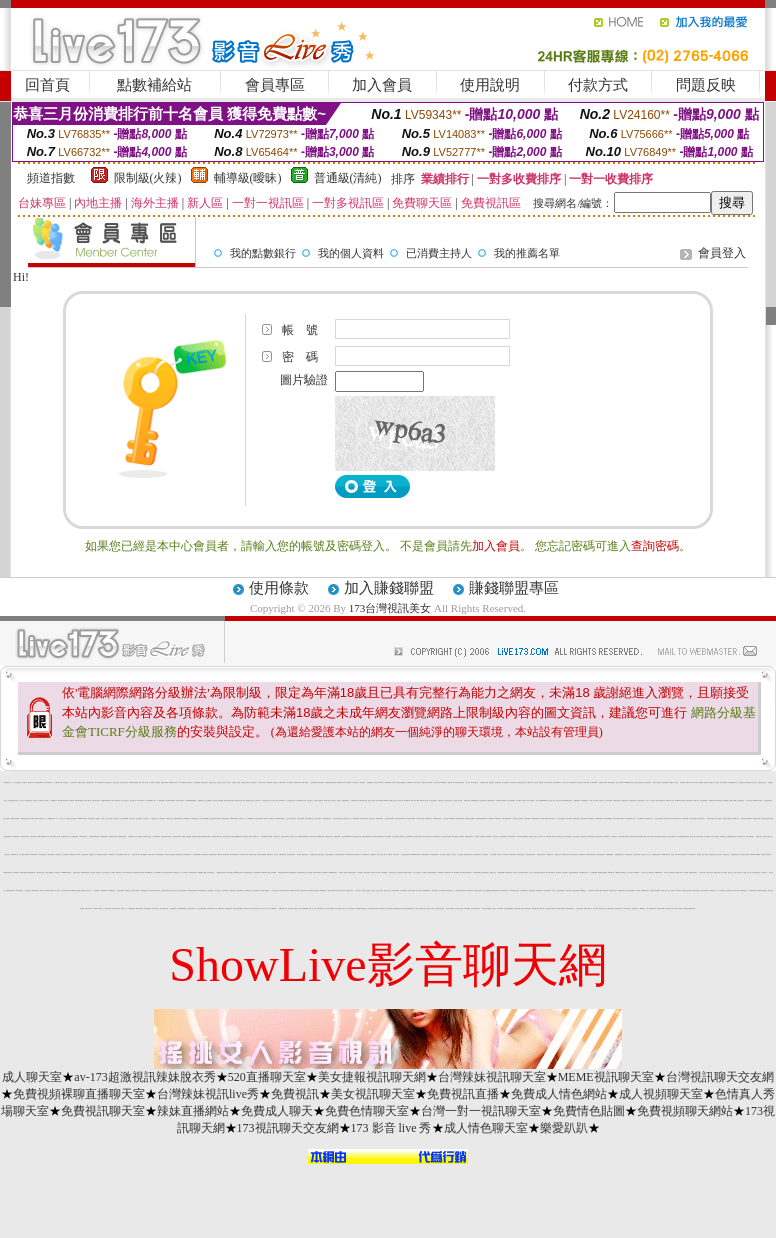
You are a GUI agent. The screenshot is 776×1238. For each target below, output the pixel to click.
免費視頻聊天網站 (685, 1111)
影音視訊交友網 (579, 908)
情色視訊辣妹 (498, 782)
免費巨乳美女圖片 (468, 854)
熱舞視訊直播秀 (120, 890)
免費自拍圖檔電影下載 (237, 836)
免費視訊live (104, 890)
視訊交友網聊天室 (309, 818)
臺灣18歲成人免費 (143, 782)
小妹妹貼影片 (360, 872)
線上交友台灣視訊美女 (291, 818)
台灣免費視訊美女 (90, 782)
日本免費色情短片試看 (301, 800)
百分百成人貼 (62, 818)
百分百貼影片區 (718, 818)
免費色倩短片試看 (65, 836)
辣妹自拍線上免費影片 (685, 782)
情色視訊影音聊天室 (301, 872)
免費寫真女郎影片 (617, 800)
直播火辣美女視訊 (504, 890)
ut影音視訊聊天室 (656, 854)
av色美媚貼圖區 (433, 854)
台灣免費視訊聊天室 (530, 854)
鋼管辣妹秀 (605, 890)
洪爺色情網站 (539, 890)
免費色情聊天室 (367, 1111)
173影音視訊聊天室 (540, 854)
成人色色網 (151, 782)
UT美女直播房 (552, 818)
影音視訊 (454, 854)
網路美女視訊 (717, 872)
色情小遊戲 (568, 890)
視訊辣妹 (52, 890)
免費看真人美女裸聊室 (314, 890)
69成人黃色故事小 (320, 782)
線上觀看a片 (325, 872)
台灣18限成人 (489, 836)
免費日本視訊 (437, 782)
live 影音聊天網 (718, 800)
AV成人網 (553, 890)
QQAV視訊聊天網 (686, 890)
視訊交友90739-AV (379, 782)
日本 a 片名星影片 (125, 800)
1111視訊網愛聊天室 (327, 818)
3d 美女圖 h (652, 872)
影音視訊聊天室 (28, 800)
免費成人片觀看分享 (318, 800)
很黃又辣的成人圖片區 (55, 836)
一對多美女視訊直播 (449, 908)
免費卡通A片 (496, 836)
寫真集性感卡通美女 (389, 818)
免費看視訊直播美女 (602, 872)
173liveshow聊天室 (82, 818)
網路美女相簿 (576, 818)
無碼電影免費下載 (398, 908)
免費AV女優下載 (381, 854)
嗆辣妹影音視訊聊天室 (591, 854)
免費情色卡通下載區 (375, 872)
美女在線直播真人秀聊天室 (660, 836)
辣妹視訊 (699, 854)
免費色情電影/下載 (460, 818)
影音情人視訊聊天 (715, 836)
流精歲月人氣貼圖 (343, 872)
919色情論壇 (455, 836)
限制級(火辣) (148, 178)
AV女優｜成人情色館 (593, 800)
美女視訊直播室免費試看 (408, 908)
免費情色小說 (128, 890)
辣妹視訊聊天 (528, 908)
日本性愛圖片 (57, 872)
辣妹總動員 (636, 872)
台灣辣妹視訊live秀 (208, 1094)
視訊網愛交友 (407, 800)
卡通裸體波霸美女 (599, 818)
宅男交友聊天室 (173, 890)
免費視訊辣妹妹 (164, 782)
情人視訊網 (92, 872)
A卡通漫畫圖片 (161, 818)
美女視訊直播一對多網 (519, 908)
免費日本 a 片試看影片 (44, 800)
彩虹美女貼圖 (395, 836)
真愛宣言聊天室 (204, 854)
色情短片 (276, 854)
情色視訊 (536, 782)
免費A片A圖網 (598, 890)
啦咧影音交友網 (669, 908)
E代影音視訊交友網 (356, 836)
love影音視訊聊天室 (513, 890)
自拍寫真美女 (764, 872)
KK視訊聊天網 (349, 854)
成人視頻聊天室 (661, 1094)
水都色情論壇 (614, 836)
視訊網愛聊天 (187, 818)
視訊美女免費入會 (521, 854)
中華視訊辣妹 (396, 854)
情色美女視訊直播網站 (238, 908)
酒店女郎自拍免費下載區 (767, 818)
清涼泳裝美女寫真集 (65, 890)
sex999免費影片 (645, 890)
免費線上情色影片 (180, 800)
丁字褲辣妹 (424, 872)
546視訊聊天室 (658, 872)
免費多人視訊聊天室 (366, 890)
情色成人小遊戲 (226, 782)
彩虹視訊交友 (132, 818)
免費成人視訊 (493, 872)
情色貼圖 (686, 872)
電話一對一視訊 (312, 908)
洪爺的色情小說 (276, 836)
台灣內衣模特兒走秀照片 (618, 818)
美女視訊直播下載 (618, 908)
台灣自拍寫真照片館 (405, 854)
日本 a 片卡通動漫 (530, 800)
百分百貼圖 (312, 782)
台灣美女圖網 (685, 818)
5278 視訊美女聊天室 (100, 782)
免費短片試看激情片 (727, 818)
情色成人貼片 (127, 854)
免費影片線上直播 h (708, 782)
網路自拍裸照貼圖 (85, 872)
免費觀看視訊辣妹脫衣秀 (330, 782)
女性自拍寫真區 (105, 872)
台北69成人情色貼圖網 (217, 800)
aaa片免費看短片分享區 (43, 836)
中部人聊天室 (749, 800)
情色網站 (477, 836)
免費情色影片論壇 (634, 836)
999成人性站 (566, 782)
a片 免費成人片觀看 (520, 800)
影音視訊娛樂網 (575, 890)
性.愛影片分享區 (677, 818)
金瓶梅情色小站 (92, 854)
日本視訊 (666, 872)
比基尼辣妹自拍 (636, 854)
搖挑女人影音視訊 (657, 782)
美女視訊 (676, 782)
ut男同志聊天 (388, 836)
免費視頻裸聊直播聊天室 (79, 1094)
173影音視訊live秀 (38, 782)
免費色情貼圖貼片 (160, 854)
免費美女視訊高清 (469, 836)
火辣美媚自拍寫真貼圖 (192, 890)
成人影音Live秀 (593, 782)
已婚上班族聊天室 (738, 872)
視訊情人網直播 (573, 854)
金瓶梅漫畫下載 (495, 890)
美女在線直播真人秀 (427, 836)
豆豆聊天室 (423, 782)
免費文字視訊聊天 (478, 890)
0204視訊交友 (444, 782)
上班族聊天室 (146, 818)
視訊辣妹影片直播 (259, 818)
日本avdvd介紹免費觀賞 (190, 800)
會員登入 (722, 253)
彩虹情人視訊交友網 (638, 782)
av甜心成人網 (542, 782)
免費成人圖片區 (76, 872)
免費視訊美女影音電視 (139, 872)
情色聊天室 (711, 800)
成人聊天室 (754, 782)
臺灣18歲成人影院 (283, 908)
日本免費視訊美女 (477, 854)
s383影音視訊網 (321, 836)
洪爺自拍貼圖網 (119, 854)
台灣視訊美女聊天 (633, 800)
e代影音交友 (419, 890)
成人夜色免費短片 (433, 800)
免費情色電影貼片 (213, 854)
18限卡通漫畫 (305, 782)
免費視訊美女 (254, 782)
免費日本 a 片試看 (424, 800)
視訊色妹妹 (362, 782)
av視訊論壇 (16, 872)
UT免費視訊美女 (16, 836)
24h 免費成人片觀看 (727, 800)
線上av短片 (643, 854)
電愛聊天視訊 (744, 890)
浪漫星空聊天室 (349, 890)
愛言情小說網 (664, 890)
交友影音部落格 (84, 854)
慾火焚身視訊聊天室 (475, 908)
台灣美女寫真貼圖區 (486, 908)
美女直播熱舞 (139, 818)
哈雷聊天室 (448, 854)
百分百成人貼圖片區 (457, 800)
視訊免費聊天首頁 (524, 890)
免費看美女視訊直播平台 (361, 908)
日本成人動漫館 (138, 836)
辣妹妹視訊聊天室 (187, 854)
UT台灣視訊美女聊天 (758, 800)
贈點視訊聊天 (513, 854)
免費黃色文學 (635, 908)
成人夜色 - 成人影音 (265, 908)
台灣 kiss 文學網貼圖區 (680, 854)
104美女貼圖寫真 (317, 872)
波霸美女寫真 (467, 800)
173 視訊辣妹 (678, 890)
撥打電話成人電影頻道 (624, 836)
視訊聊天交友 (256, 836)
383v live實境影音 (79, 800)
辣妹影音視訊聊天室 (459, 782)
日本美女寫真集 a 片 (48, 782)
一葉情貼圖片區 (741, 782)
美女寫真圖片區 (474, 782)
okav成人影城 (736, 818)
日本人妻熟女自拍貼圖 (24, 854)
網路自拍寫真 (221, 908)
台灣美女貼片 (372, 818)
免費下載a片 (274, 872)
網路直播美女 (625, 800)
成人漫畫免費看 (593, 872)
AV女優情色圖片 (42, 854)
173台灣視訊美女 (390, 608)
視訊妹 (373, 890)
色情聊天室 (189, 782)
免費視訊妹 (491, 782)
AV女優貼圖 (721, 890)
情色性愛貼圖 (665, 782)
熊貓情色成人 (607, 836)
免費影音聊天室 (14, 854)
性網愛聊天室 (373, 854)
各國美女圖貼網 (23, 872)
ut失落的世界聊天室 (432, 872)
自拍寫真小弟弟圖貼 (264, 890)
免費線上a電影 (370, 782)
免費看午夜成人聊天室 (295, 890)
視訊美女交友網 (371, 800)
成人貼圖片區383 (161, 800)
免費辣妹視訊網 (282, 854)
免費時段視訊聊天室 (10, 890)
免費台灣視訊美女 (96, 800)
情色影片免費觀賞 (262, 854)
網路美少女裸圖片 (561, 908)
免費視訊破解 (527, 818)
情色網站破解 (388, 782)
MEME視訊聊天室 (606, 1077)
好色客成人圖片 (701, 818)
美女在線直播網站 (511, 836)
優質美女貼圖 (587, 908)
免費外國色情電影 (248, 872)
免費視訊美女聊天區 (168, 872)
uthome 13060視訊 (756, 854)
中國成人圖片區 (33, 836)
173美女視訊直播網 (410, 818)
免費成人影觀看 (34, 818)
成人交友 (649, 854)
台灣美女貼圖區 (50, 854)
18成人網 (719, 854)
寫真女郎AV (430, 782)
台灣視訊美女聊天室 (521, 782)
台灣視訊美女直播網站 (501, 800)
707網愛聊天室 (250, 818)
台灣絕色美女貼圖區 (469, 818)
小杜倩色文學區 (725, 854)
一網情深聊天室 (225, 890)
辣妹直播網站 (193, 1111)
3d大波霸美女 (498, 818)
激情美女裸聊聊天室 (573, 872)
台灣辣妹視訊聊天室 (492, 1077)
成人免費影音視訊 (74, 836)
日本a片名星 (400, 800)
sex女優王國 (535, 908)
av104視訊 (461, 836)
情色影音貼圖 (400, 872)
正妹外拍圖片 (485, 854)
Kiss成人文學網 (642, 836)
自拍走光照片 (218, 890)
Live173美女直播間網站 (521, 836)
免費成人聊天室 (169, 818)
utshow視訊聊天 (149, 872)
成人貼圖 (273, 800)
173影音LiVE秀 (58, 782)
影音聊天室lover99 (346, 836)
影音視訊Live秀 (417, 836)
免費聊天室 (275, 782)
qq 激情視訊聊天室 (239, 872)
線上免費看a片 (208, 800)
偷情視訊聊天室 (320, 908)
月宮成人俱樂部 (317, 818)
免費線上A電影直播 (186, 836)
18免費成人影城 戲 (235, 782)
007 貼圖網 (456, 872)
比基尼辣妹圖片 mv (150, 800)
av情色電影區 (179, 854)
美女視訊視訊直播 (459, 908)
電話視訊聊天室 (573, 782)
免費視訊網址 (248, 890)
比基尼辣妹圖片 (482, 800)
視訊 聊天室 (670, 890)
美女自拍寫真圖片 (511, 800)
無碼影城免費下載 (341, 782)
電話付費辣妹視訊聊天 (400, 818)
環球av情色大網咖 (202, 872)
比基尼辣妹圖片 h (192, 908)
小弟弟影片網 (702, 872)
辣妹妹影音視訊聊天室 (155, 890)
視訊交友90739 (619, 782)
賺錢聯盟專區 (514, 588)
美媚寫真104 (54, 800)
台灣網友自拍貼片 (757, 818)
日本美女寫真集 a (141, 800)
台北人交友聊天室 (417, 872)
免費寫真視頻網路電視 (303, 836)
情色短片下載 (387, 890)
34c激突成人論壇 (329, 836)
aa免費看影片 (583, 890)
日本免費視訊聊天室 (583, 872)
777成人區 (21, 800)
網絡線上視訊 (759, 836)
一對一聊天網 (442, 854)
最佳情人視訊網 (736, 890)
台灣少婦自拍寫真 (165, 890)
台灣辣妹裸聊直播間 (279, 818)
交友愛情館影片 (210, 890)
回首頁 (47, 85)
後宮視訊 (580, 782)
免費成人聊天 (277, 1111)
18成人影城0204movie (541, 800)
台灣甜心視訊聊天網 (245, 782)
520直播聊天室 (267, 1077)
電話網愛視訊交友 (145, 890)
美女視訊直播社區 (116, 908)
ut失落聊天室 (452, 818)
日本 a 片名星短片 (650, 800)
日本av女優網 (467, 908)
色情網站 (701, 782)
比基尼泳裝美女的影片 (13, 800)
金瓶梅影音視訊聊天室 (762, 890)
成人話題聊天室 (96, 890)
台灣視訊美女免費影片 (523, 872)
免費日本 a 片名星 (670, 800)
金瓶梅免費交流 (345, 800)
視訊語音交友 (602, 800)
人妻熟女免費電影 (49, 872)
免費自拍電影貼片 (557, 782)
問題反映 (706, 85)
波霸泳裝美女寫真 (363, 800)
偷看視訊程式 (323, 890)
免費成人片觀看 (81, 782)
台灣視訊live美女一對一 (52, 818)
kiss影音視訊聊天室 (75, 890)
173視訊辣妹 (269, 782)
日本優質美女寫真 (437, 818)
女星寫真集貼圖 (546, 890)
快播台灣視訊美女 (768, 800)
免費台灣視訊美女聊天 (229, 800)
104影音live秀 (469, 890)
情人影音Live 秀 (641, 818)
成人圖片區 (24, 782)
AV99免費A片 (111, 854)
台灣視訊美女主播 (291, 800)
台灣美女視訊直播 (107, 908)
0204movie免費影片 (416, 854)
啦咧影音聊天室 (392, 872)
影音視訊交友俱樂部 (446, 836)
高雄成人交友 (124, 908)
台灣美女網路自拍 (240, 890)
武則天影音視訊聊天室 (284, 890)
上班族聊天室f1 (493, 854)
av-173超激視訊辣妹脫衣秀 (144, 1077)
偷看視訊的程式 (591, 836)
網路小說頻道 (321, 854)
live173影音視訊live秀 (290, 872)
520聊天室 (417, 782)
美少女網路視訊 (255, 890)
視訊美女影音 (584, 836)
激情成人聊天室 (602, 908)
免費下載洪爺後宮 (750, 836)
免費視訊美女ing (177, 836)
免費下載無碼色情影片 (340, 854)
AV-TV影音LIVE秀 (212, 908)
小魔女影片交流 (644, 872)
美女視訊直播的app (303, 908)
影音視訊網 (157, 782)
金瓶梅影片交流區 (250, 800)
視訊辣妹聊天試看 (164, 908)
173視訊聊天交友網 (288, 1128)
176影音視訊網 (33, 854)
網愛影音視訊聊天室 (401, 782)
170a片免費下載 (426, 854)
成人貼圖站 (716, 782)
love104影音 (312, 836)
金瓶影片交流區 (212, 782)
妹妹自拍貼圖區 (704, 890)
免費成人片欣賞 (430, 908)
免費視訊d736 (297, 782)
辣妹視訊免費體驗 (608, 818)
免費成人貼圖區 (411, 890)
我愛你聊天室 (270, 854)
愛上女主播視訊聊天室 (755, 872)
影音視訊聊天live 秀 (170, 800)
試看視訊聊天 (28, 890)
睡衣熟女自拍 (450, 890)
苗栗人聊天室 (705, 854)
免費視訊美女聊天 (568, 836)
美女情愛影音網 (147, 908)
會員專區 (275, 85)
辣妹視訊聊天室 (91, 818)
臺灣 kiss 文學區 (266, 872)
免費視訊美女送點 (147, 836)
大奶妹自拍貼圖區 (693, 818)
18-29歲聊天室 (365, 854)
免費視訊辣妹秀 (565, 854)
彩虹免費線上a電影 (535, 818)
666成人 (500, 854)
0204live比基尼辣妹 (680, 800)
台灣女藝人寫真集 (244, 854)
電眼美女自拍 (558, 854)
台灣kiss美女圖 (543, 818)
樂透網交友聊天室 (207, 836)
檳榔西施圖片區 (31, 872)
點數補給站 (154, 85)
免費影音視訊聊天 (352, 872)
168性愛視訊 (591, 818)
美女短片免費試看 (659, 818)
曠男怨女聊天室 (304, 890)
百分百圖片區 (133, 800)
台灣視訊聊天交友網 (720, 1077)
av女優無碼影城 (609, 854)
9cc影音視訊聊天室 (550, 872)
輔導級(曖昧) (248, 178)
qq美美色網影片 (234, 818)
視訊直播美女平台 (713, 890)
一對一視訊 (467, 782)
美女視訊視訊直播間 (439, 908)
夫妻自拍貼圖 (503, 836)
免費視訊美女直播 (735, 854)
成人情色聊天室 (486, 1128)
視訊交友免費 (6, 818)
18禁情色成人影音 (173, 782)
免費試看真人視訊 (649, 818)
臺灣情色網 (748, 782)
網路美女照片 (109, 782)
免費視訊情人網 (135, 854)
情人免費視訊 (290, 782)
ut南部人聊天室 (379, 818)
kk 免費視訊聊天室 (732, 782)
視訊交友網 (219, 782)
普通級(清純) (348, 178)
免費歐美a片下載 (449, 872)
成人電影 (394, 782)
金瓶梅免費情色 (621, 890)
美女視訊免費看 (389, 908)
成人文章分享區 (108, 818)
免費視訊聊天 (201, 800)
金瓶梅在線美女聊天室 (732, 836)
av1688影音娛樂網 (133, 782)
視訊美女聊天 (74, 782)
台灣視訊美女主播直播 (71, 818)
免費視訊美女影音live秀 (746, 818)
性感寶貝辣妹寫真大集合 (166, 836)
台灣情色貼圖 (281, 872)
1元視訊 (673, 854)
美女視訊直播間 (351, 908)
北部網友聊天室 (228, 908)
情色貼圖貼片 (723, 836)
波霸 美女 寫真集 (100, 818)
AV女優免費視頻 (156, 836)
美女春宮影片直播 (227, 836)
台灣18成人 (257, 800)
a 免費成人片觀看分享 (767, 854)
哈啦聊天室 (98, 872)
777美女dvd (500, 908)
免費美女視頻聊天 (25, 836)
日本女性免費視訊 (561, 818)
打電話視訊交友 (641, 800)
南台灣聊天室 (116, 818)
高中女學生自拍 (155, 908)
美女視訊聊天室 (373, 1094)
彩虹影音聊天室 (709, 872)
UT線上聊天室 (261, 782)
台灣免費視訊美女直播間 (266, 836)
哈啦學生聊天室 (599, 836)
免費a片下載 (451, 782)
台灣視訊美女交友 (266, 800)
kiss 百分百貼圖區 (329, 908)
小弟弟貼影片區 (355, 782)
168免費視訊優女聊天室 (683, 836)
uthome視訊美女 (666, 854)
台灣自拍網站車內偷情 (94, 836)
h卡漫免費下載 (490, 818)
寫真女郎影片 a (689, 800)
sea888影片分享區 (629, 782)
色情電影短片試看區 (247, 836)
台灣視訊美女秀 (354, 800)
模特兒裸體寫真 (143, 854)
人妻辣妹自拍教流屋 (671, 836)
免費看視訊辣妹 (752, 890)
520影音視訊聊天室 (660, 800)
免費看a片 (671, 782)
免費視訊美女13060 (74, 854)
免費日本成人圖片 (253, 854)
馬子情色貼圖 (707, 836)
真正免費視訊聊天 (291, 854)
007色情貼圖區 (699, 836)
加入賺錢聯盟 (389, 588)
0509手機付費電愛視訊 (480, 818)
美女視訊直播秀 (442, 890)
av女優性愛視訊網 (122, 836)
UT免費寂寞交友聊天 (25, 818)
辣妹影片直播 (586, 782)
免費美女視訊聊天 (285, 836)
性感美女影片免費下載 (269, 818)
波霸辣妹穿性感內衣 (178, 818)
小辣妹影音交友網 (40, 872)
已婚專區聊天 (131, 836)
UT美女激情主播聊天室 (378, 836)
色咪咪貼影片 (274, 908)
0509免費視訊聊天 (333, 872)
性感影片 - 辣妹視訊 (336, 800)
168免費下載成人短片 (217, 836)
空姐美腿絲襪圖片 (104, 836)
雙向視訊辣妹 (506, 854)
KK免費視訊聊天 (437, 836)
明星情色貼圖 (337, 836)
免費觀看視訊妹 (474, 800)
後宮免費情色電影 (202, 908)
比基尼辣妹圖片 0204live (382, 800)
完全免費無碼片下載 (158, 872)
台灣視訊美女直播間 (14, 818)
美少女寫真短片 (576, 836)
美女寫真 (515, 872)
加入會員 (382, 85)
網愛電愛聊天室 (426, 890)
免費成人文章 (42, 818)
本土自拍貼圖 (338, 908)
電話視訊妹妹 (549, 782)
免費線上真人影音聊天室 (738, 800)
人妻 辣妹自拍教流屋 (220, 872)
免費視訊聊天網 (7, 836)
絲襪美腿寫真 (577, 800)
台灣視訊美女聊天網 (506, 818)
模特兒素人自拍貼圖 (44, 890)
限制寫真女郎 (356, 818)
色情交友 (494, 908)
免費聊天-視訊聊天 (693, 872)
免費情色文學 (119, 872)
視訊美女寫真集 (448, 800)
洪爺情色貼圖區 (196, 854)
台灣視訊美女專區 (484, 782)
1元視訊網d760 (257, 872)
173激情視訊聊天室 (7, 872)
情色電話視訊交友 (762, 782)
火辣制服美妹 (591, 890)
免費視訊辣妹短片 (491, 800)
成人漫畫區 (112, 872)
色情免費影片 (565, 872)
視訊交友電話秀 (225, 818)
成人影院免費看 (196, 782)
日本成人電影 (630, 872)
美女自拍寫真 (389, 854)
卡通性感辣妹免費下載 (332, 890)
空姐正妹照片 (310, 800)
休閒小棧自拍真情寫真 (63, 800)
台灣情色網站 (609, 800)
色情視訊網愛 (610, 908)
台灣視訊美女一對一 (347, 818)
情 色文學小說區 (293, 836)
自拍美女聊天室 (712, 854)
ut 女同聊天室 (184, 872)
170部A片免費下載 (678, 908)
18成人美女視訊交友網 (420, 908)
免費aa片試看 (410, 782)
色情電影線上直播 (603, 782)
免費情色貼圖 (589, 1111)
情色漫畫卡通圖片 (661, 908)
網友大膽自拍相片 (601, 854)
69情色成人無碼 (549, 836)
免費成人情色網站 (559, 1094)
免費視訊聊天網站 (193, 872)
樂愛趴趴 (564, 1128)
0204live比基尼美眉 (568, 800)
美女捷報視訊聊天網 (372, 1077)
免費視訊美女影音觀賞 (102, 854)
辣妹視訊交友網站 (613, 890)
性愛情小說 (35, 800)
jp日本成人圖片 (694, 782)
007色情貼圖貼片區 (651, 908)
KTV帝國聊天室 (112, 890)
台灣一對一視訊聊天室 (481, 1111)
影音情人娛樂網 (723, 782)
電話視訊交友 (66, 782)
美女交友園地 (569, 818)
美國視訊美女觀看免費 (197, 836)
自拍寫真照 (401, 836)
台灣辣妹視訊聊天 (477, 872)
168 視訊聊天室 (611, 782)
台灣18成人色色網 (113, 836)
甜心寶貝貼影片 (505, 782)
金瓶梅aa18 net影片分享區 (107, 800)
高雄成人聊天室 (151, 854)
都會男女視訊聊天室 (255, 908)
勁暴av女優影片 (407, 872)
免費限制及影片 (428, 818)
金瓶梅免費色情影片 (619, 854)
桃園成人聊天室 (679, 872)
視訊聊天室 (117, 800)
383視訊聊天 (642, 908)
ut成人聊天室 (88, 800)
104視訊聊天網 (182, 782)
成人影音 (531, 872)
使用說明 (490, 85)
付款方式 (598, 85)
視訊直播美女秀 (35, 890)
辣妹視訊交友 (177, 872)
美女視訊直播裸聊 (630, 890)
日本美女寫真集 (647, 782)
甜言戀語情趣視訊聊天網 (689, 908)
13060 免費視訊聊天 (183, 908)
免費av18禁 (530, 782)
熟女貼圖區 (482, 836)
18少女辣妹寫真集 (364, 818)
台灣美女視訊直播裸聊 (655, 890)
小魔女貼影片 (441, 800)
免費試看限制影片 (570, 908)
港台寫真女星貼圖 (182, 890)
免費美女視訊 (116, 782)
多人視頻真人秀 (541, 836)
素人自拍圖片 (724, 872)
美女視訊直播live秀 (508, 908)
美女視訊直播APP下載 (373, 908)
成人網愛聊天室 (403, 890)
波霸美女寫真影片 (136, 890)
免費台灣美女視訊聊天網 (465, 872)
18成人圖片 (696, 800)
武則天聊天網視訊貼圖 (460, 890)
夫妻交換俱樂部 (300, 818)
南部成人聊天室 (327, 800)
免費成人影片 (247, 908)
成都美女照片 (542, 908)
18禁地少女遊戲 (392, 800)
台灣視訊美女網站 (124, 782)
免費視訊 (295, 1094)
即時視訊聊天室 (628, 854)
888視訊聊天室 (202, 890)
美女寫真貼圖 (513, 782)
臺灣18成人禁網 (414, 800)
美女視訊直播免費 (487, 890)
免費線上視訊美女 (533, 836)
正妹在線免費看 (703, 800)
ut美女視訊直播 (139, 908)
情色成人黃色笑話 (559, 836)
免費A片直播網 (766, 836)
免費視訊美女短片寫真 (86, 890)
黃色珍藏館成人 (384, 872)
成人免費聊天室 (65, 854)
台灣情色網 (348, 782)
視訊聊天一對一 (242, 818)
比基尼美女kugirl (124, 818)
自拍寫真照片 (58, 854)
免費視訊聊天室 (204, 782)
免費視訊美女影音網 (668, 818)
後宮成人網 (692, 836)
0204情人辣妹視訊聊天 (223, 854)
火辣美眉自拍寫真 (83, 836)
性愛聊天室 (30, 782)
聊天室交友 (730, 872)
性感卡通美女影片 (627, 908)
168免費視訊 (441, 872)
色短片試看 (445, 818)
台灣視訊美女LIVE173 (215, 818)
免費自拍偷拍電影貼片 (367, 836)
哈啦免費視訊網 (313, 854)
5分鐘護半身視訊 (486, 872)
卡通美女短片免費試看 (170, 854)
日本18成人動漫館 (420, 818)
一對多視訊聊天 (434, 890)
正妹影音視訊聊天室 (329, 854)
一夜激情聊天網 (549, 854)
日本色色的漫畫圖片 (204, 818)
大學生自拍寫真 (274, 890)
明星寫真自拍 (672, 872)
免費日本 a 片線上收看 (240, 800)
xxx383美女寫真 (98, 908)
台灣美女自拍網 (583, 818)
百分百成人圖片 (551, 800)
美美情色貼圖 (650, 836)
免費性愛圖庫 (501, 872)
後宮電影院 (558, 872)
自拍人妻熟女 (358, 890)
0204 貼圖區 (367, 872)
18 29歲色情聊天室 (234, 854)
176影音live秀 (131, 908)
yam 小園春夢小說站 (128, 872)
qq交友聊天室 (611, 872)
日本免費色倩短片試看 (630, 818)
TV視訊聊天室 (305, 854)
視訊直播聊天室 (19, 890)
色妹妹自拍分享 (341, 890)
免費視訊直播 (463, 1094)
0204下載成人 (282, 782)
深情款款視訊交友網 (337, 818)
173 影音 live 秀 (391, 1128)
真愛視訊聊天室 (741, 836)
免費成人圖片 (154, 818)
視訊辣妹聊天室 (508, 872)
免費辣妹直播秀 (710, 818)
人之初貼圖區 (460, 854)
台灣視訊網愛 (584, 800)
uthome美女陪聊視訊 (66, 872)
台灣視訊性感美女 (195, 818)
